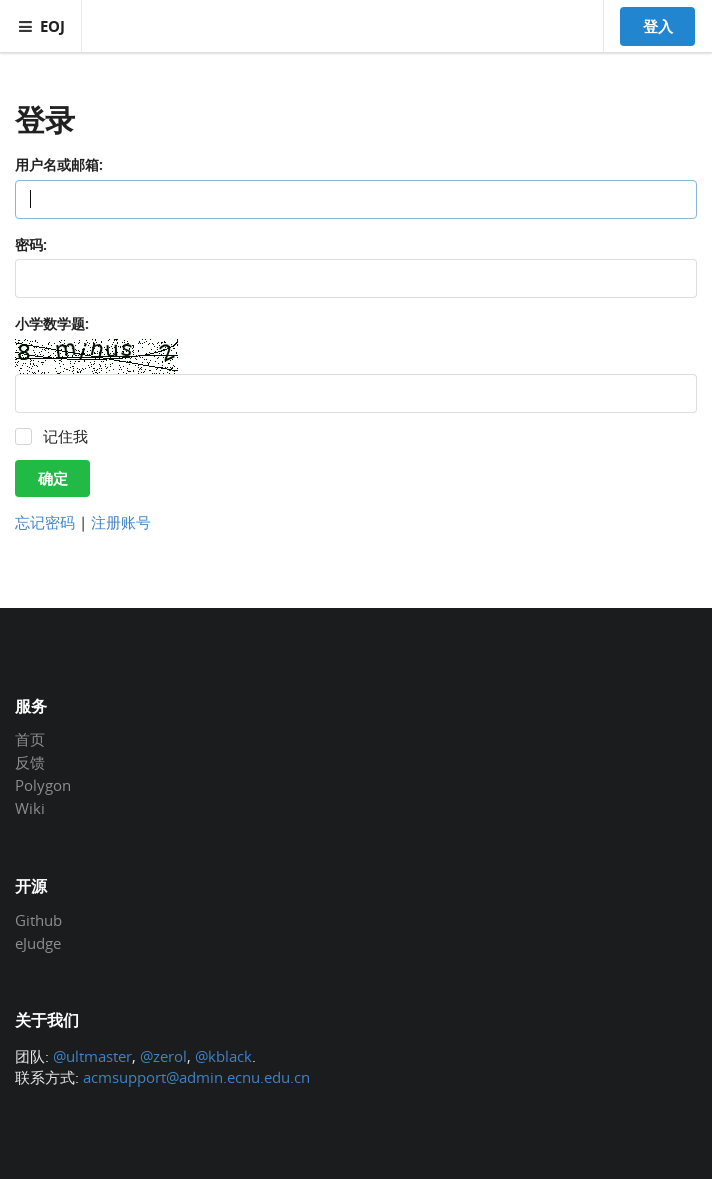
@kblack (223, 1056)
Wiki (30, 807)
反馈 (30, 762)
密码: (31, 244)
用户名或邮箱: (59, 164)
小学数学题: (52, 323)
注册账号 (121, 522)
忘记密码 (45, 522)
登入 (658, 26)
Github (38, 921)
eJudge (38, 942)
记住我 (65, 436)
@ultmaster (92, 1056)
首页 (30, 740)
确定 (53, 478)
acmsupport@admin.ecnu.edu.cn (196, 1077)
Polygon (43, 785)
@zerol (163, 1056)
